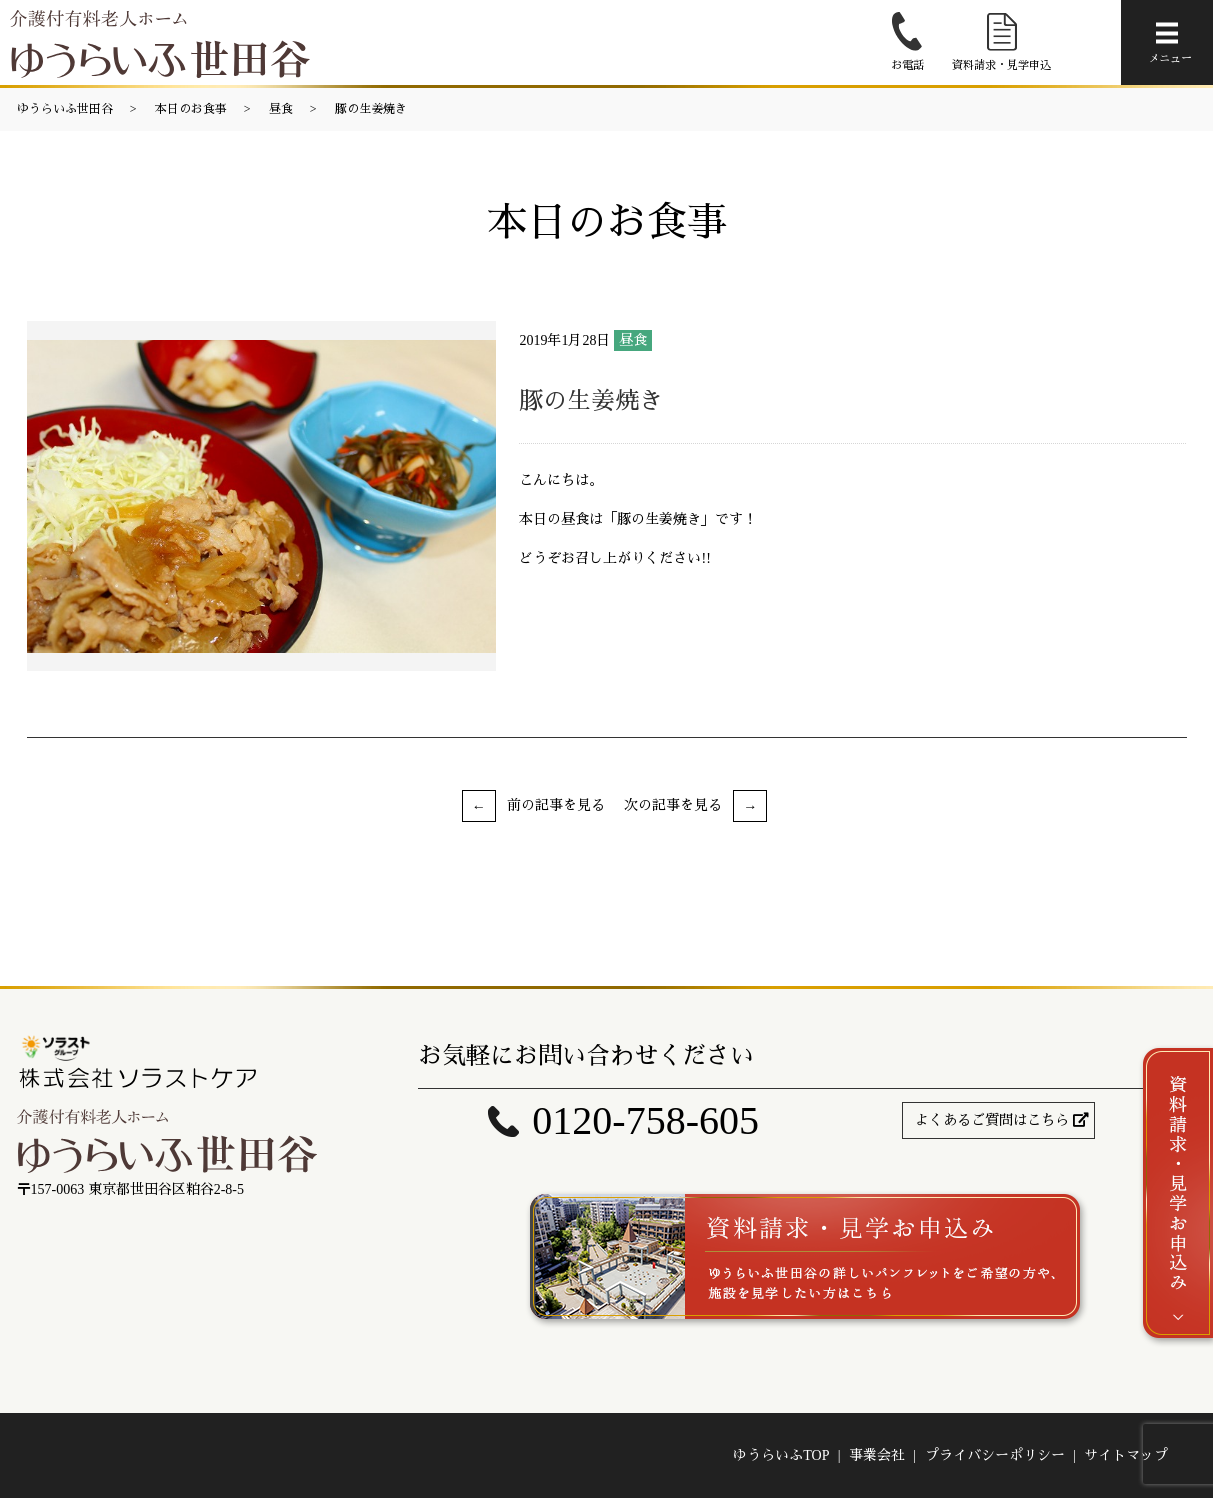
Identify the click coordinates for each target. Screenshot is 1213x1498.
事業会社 (877, 1455)
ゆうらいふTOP (781, 1455)
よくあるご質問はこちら (992, 1120)
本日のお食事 (191, 109)
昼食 (281, 109)
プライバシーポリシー (995, 1455)
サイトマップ (1126, 1455)
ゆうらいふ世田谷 (65, 109)
